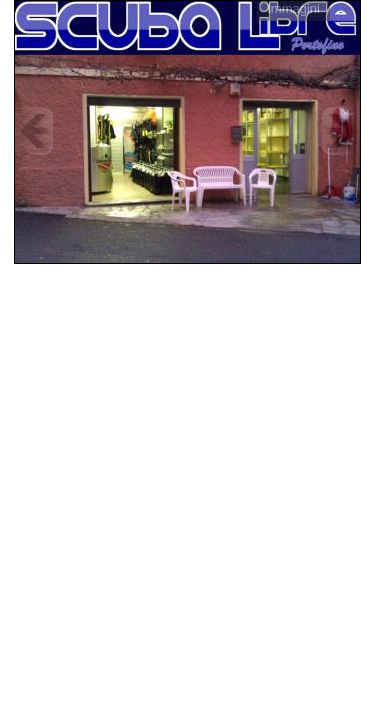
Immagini (293, 8)
